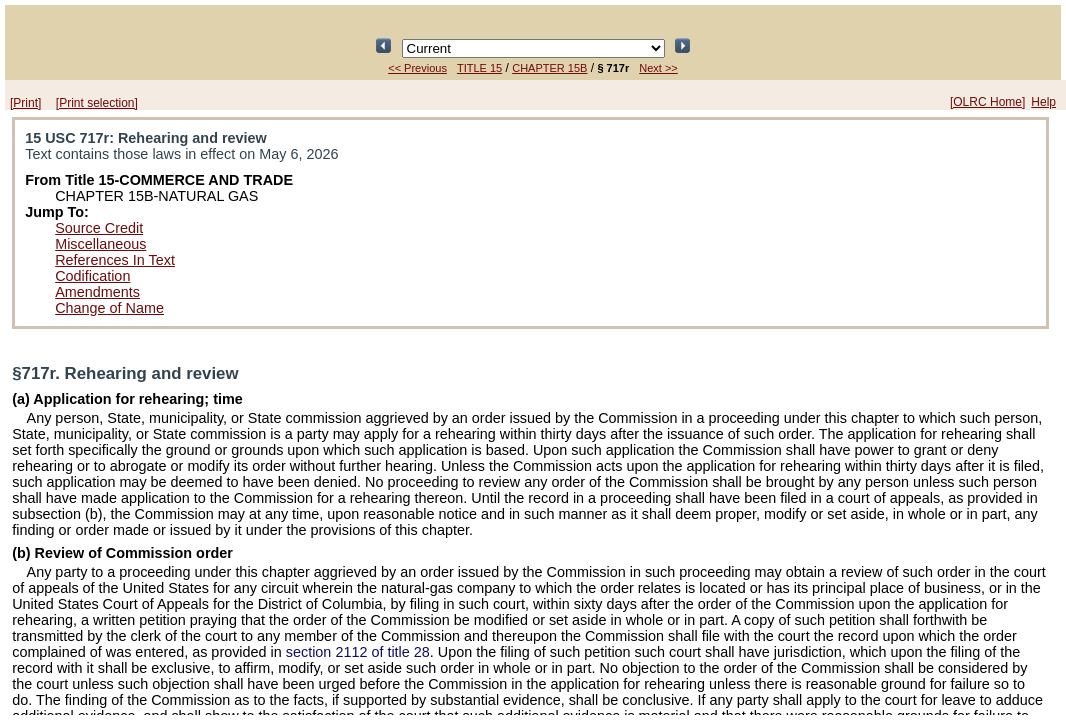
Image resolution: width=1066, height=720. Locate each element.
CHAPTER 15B (549, 68)
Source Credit (99, 228)
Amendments (97, 292)
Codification (92, 276)
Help (1043, 102)
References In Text (115, 260)
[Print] (25, 103)
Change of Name (109, 308)
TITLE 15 (479, 68)
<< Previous (417, 68)
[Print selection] (97, 103)
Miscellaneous (100, 244)
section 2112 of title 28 (358, 652)
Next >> (658, 68)
